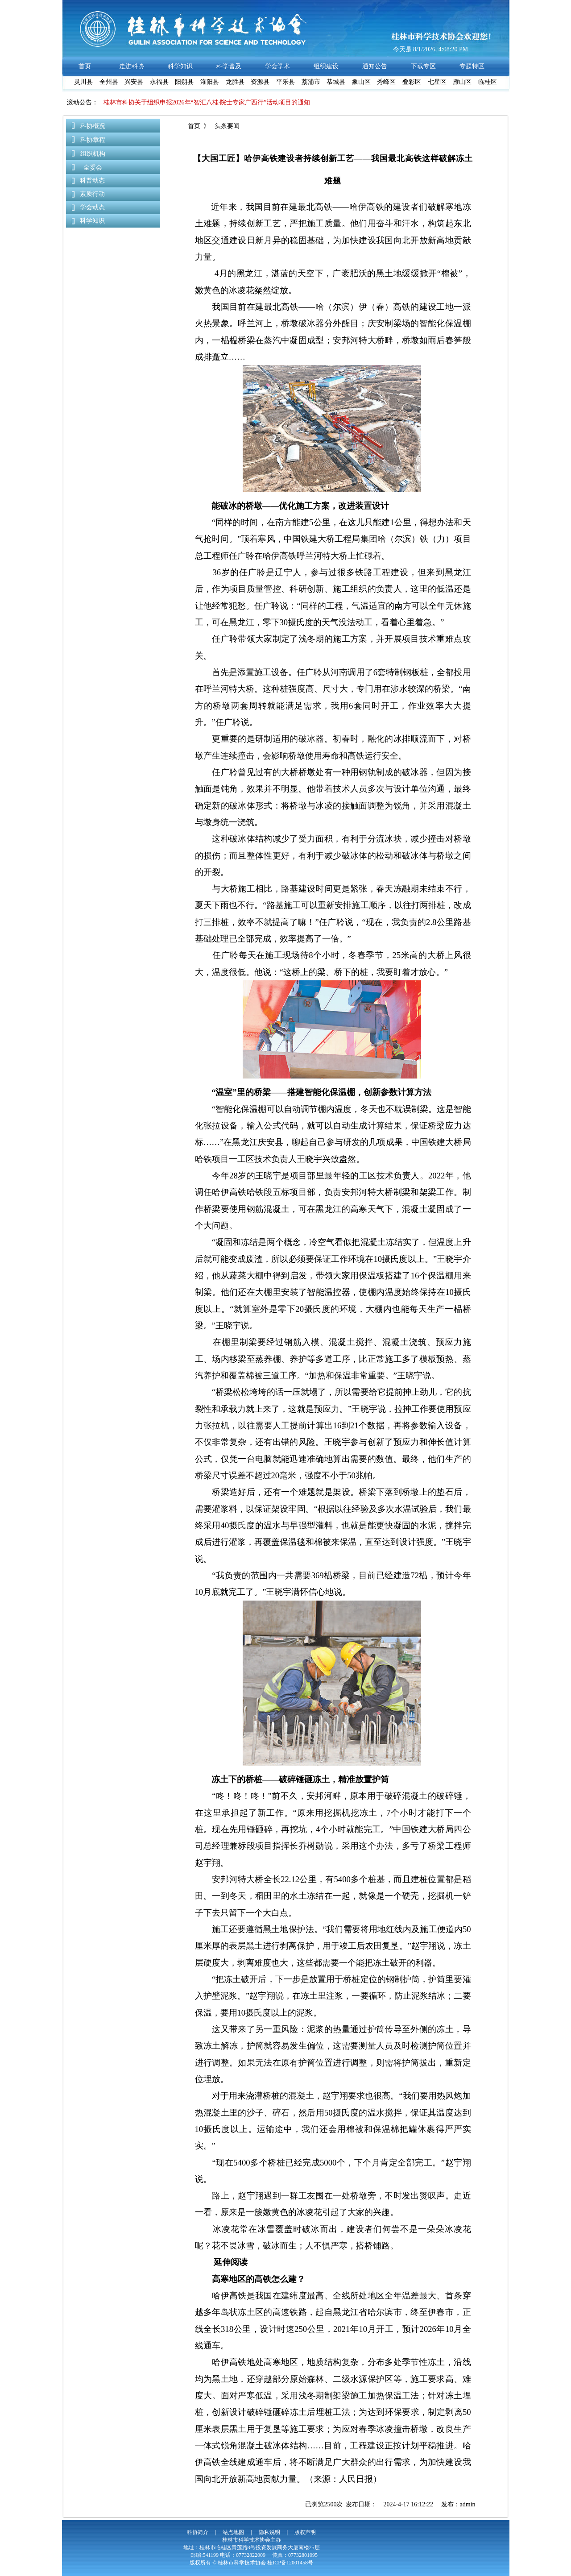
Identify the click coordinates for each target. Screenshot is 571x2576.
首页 (194, 126)
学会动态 (92, 207)
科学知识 (92, 220)
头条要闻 (226, 126)
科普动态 (92, 180)
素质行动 (92, 194)
